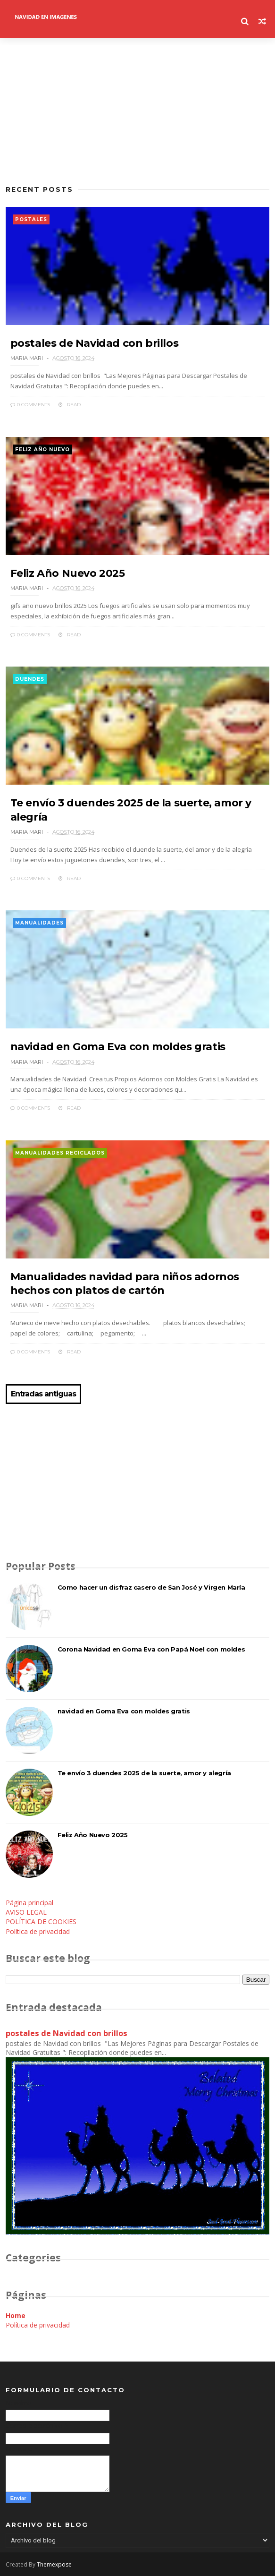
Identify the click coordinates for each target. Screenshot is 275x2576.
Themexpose (54, 2564)
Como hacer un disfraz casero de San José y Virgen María (151, 1587)
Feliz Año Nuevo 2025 (67, 573)
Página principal (29, 1902)
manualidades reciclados (60, 1153)
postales (31, 219)
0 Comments (30, 405)
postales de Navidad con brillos (94, 343)
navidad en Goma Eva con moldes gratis (117, 1046)
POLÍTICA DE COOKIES (41, 1921)
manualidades (39, 923)
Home (15, 2315)
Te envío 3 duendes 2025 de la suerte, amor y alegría (144, 1773)
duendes (29, 679)
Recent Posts (39, 189)
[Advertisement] (138, 111)
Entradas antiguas (43, 1394)
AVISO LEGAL (26, 1912)
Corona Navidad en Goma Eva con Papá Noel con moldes (151, 1649)
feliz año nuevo (42, 449)
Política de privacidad (38, 1931)
